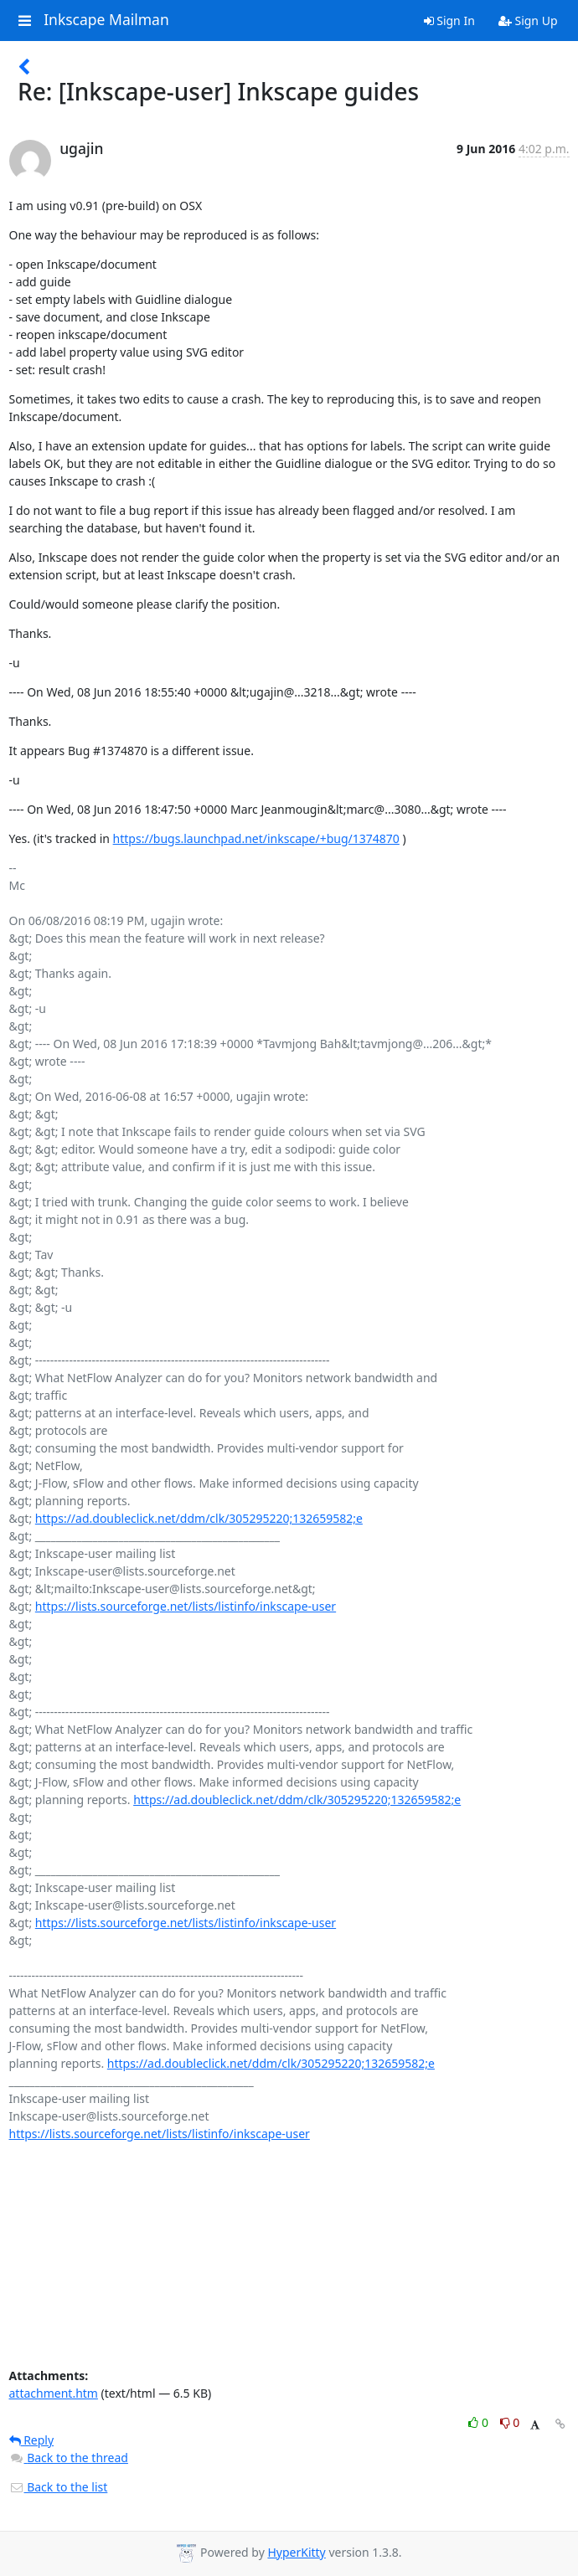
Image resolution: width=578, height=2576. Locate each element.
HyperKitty (296, 2552)
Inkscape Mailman (106, 20)
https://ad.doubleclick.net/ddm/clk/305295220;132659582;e (199, 1518)
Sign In (449, 20)
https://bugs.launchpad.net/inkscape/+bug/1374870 (256, 838)
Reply (31, 2440)
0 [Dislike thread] (510, 2422)
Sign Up (528, 20)
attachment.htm (53, 2393)
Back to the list (58, 2487)
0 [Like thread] (479, 2422)
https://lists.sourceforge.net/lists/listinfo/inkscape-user (185, 1606)
